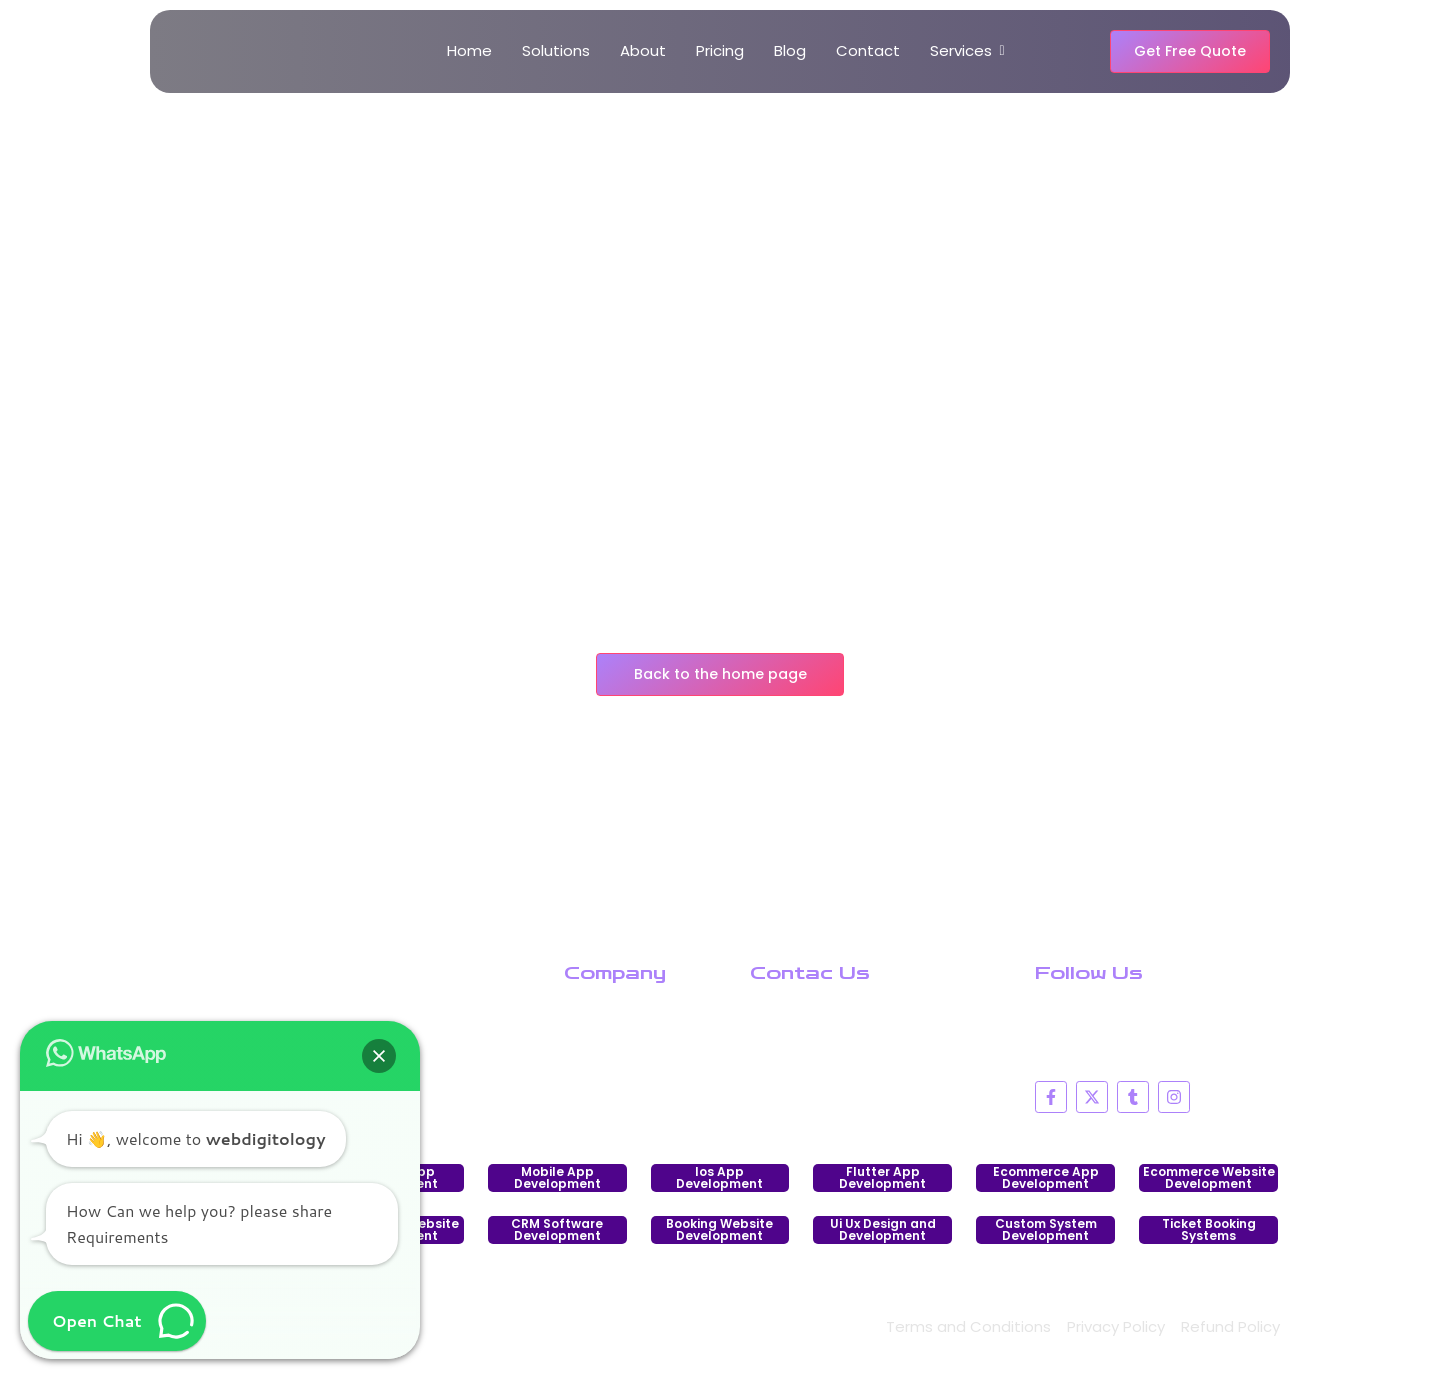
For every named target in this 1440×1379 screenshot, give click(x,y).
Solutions (556, 50)
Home (469, 50)
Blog (790, 50)
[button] (379, 1056)
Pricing (720, 50)
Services (964, 50)
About (643, 50)
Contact (868, 50)
